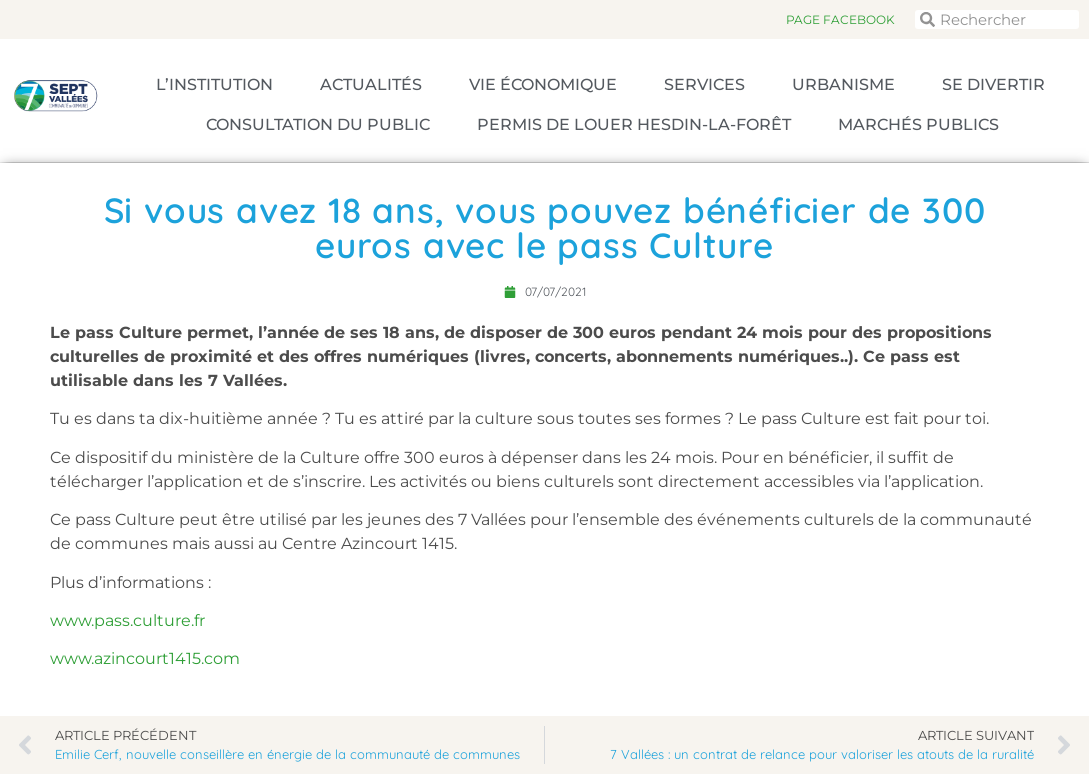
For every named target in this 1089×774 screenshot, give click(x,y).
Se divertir (993, 84)
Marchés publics (918, 124)
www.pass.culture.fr (127, 620)
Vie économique (543, 84)
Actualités (371, 84)
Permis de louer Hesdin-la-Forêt (634, 124)
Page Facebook (840, 19)
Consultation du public (318, 124)
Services (704, 84)
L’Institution (214, 84)
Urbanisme (843, 84)
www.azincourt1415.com (145, 658)
